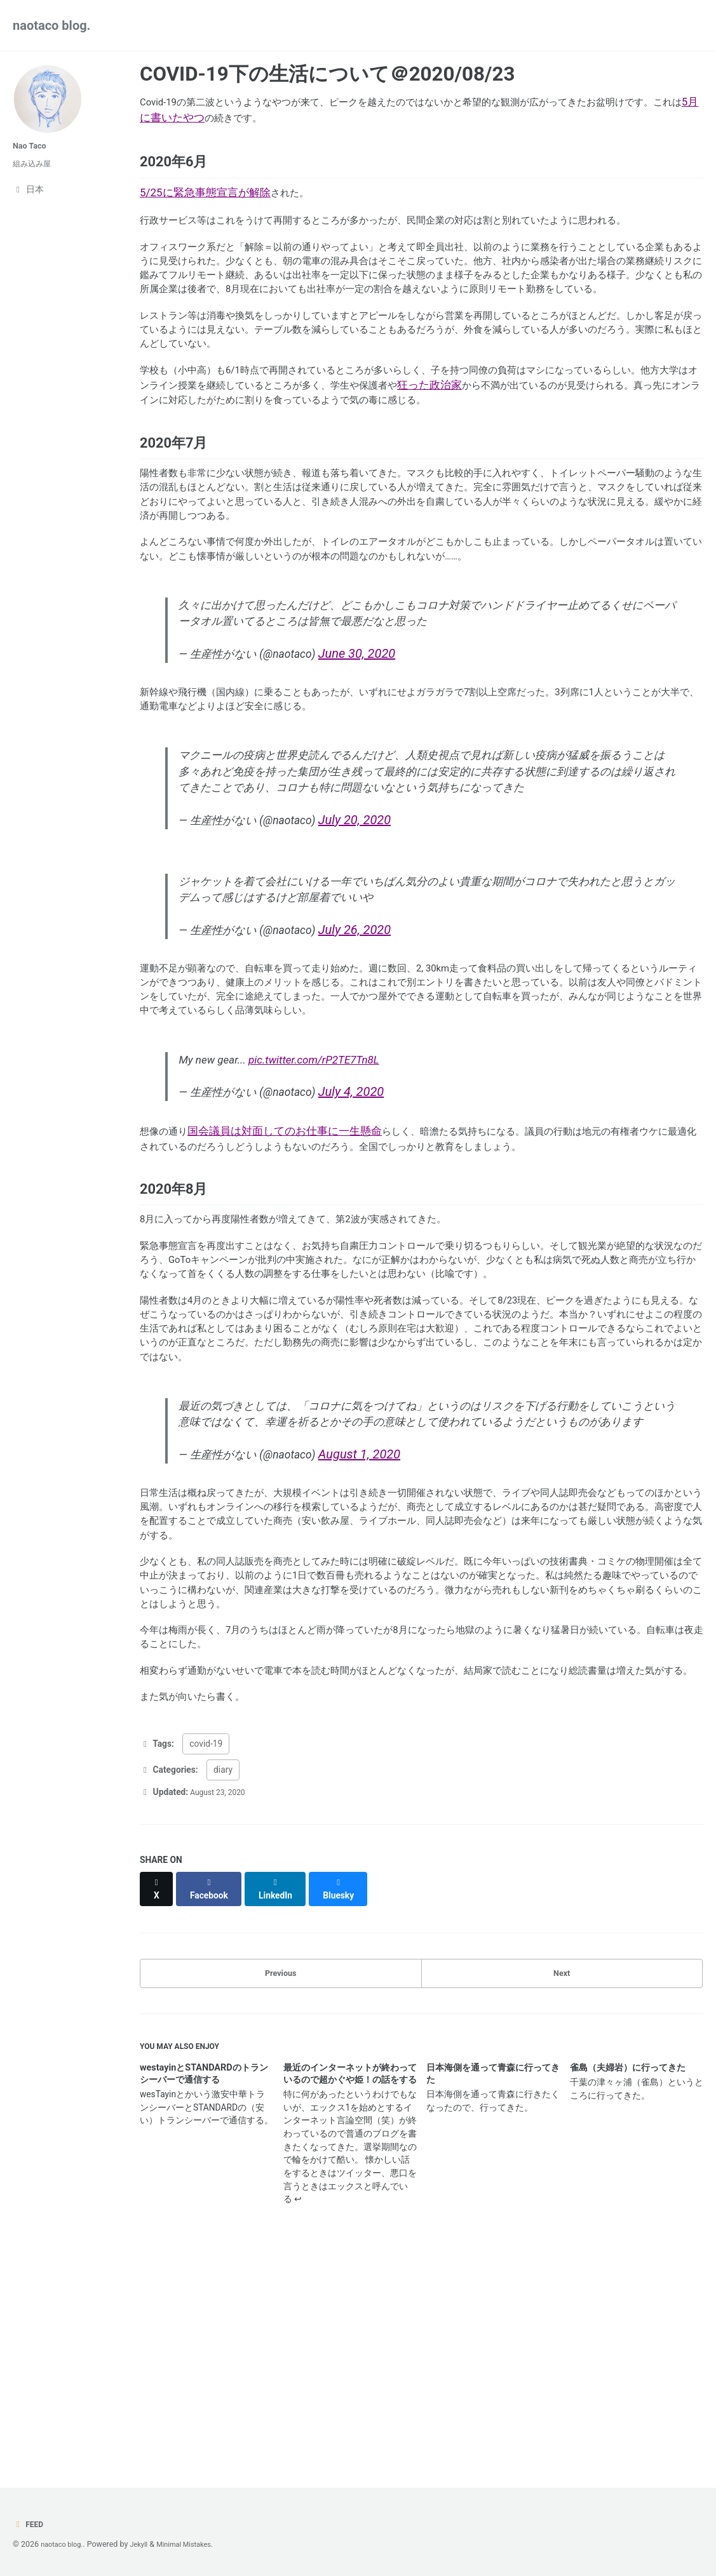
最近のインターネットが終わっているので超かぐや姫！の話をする (350, 2280)
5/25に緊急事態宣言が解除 (205, 201)
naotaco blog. (51, 25)
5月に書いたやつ (235, 117)
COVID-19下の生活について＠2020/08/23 (327, 74)
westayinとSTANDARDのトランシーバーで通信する (204, 2280)
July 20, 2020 (377, 913)
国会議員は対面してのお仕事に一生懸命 (291, 1251)
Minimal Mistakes (196, 2544)
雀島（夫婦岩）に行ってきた (628, 2274)
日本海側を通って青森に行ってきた (493, 2280)
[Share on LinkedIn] (283, 2093)
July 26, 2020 (377, 1029)
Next (561, 2174)
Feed (29, 2524)
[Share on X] (158, 2093)
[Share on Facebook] (213, 2093)
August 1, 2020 (381, 1611)
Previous (280, 2174)
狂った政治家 (550, 435)
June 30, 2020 (379, 734)
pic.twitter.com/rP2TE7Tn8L (316, 1176)
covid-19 (205, 1955)
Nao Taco (32, 145)
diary (223, 1980)
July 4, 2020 (373, 1208)
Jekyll (146, 2544)
